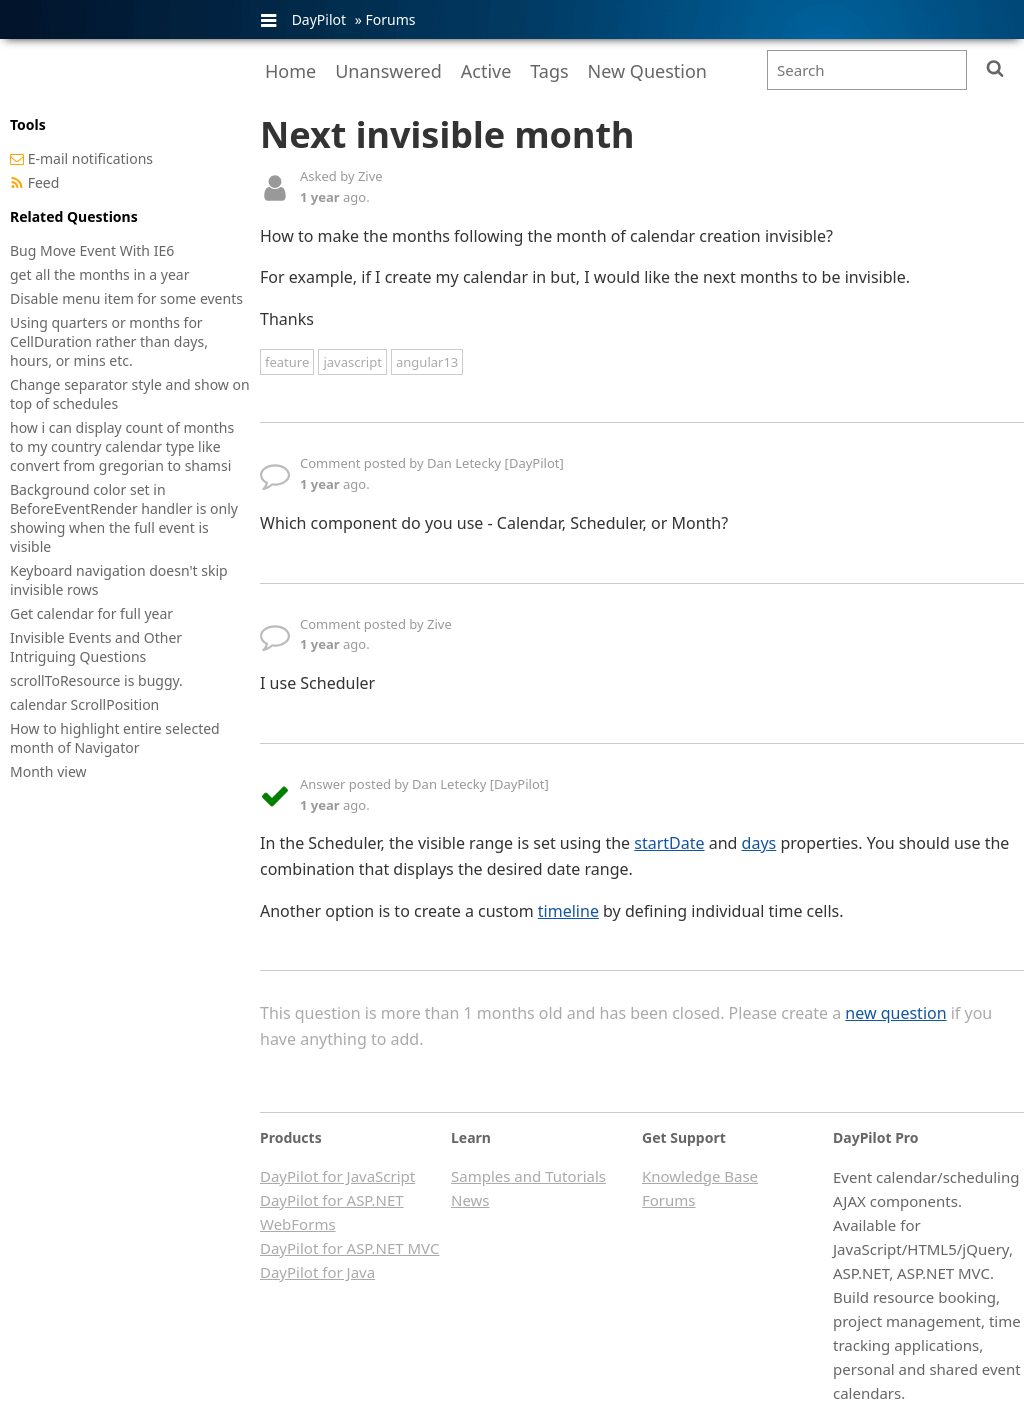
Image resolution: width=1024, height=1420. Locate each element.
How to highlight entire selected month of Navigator (115, 738)
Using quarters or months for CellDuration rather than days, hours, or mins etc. (109, 341)
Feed (44, 182)
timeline (568, 911)
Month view (48, 771)
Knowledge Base (700, 1176)
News (470, 1200)
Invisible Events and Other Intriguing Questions (96, 647)
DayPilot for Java (317, 1272)
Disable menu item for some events (126, 298)
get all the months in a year (100, 274)
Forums (390, 19)
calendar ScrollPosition (84, 704)
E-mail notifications (90, 158)
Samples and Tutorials (528, 1176)
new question (895, 1013)
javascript (352, 362)
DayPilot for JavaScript (337, 1176)
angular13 (427, 362)
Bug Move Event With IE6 (92, 250)
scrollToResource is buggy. (96, 680)
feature (287, 362)
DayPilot (319, 19)
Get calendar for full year (91, 613)
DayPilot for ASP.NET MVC (349, 1248)
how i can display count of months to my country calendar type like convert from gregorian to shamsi (122, 446)
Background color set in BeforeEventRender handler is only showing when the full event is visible (124, 518)
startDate (669, 843)
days (759, 843)
